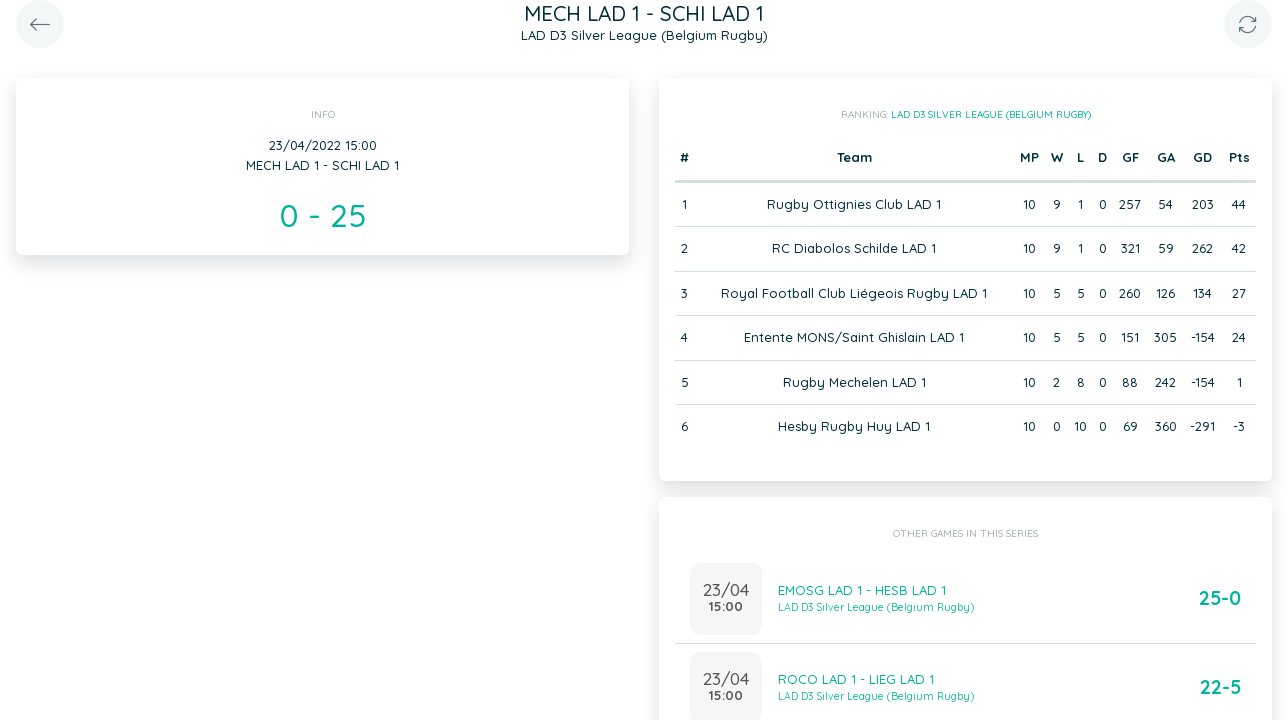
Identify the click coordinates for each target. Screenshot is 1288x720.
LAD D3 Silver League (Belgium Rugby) (991, 114)
